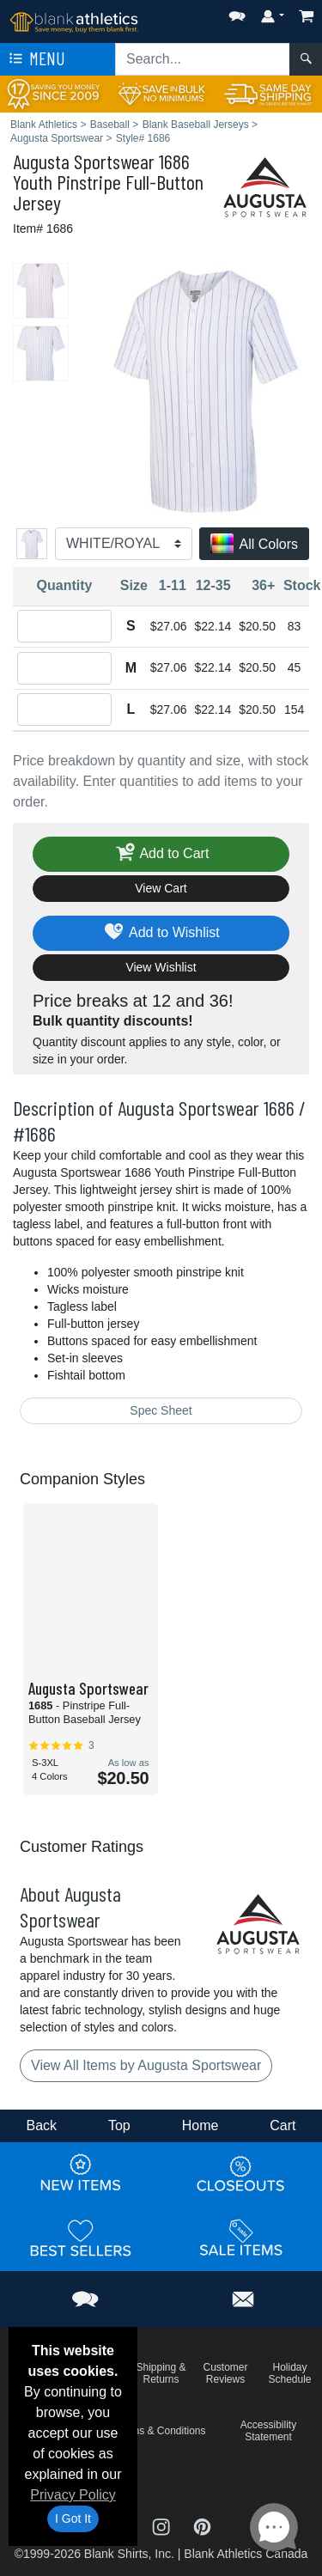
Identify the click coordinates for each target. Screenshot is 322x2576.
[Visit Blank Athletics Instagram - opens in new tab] (163, 2525)
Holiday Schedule (289, 2373)
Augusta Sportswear (84, 161)
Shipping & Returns (160, 2373)
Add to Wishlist (161, 933)
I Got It (73, 2518)
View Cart (160, 888)
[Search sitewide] (202, 59)
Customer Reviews (225, 2373)
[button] (237, 12)
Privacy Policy (73, 2495)
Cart (282, 2125)
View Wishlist (160, 967)
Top (119, 2125)
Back (41, 2125)
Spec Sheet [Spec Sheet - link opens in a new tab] (160, 1410)
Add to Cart (161, 854)
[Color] (123, 543)
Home (200, 2125)
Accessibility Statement (268, 2431)
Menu (35, 59)
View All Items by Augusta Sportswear (146, 2065)
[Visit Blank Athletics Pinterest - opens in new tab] (202, 2525)
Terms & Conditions (160, 2431)
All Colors (254, 545)
